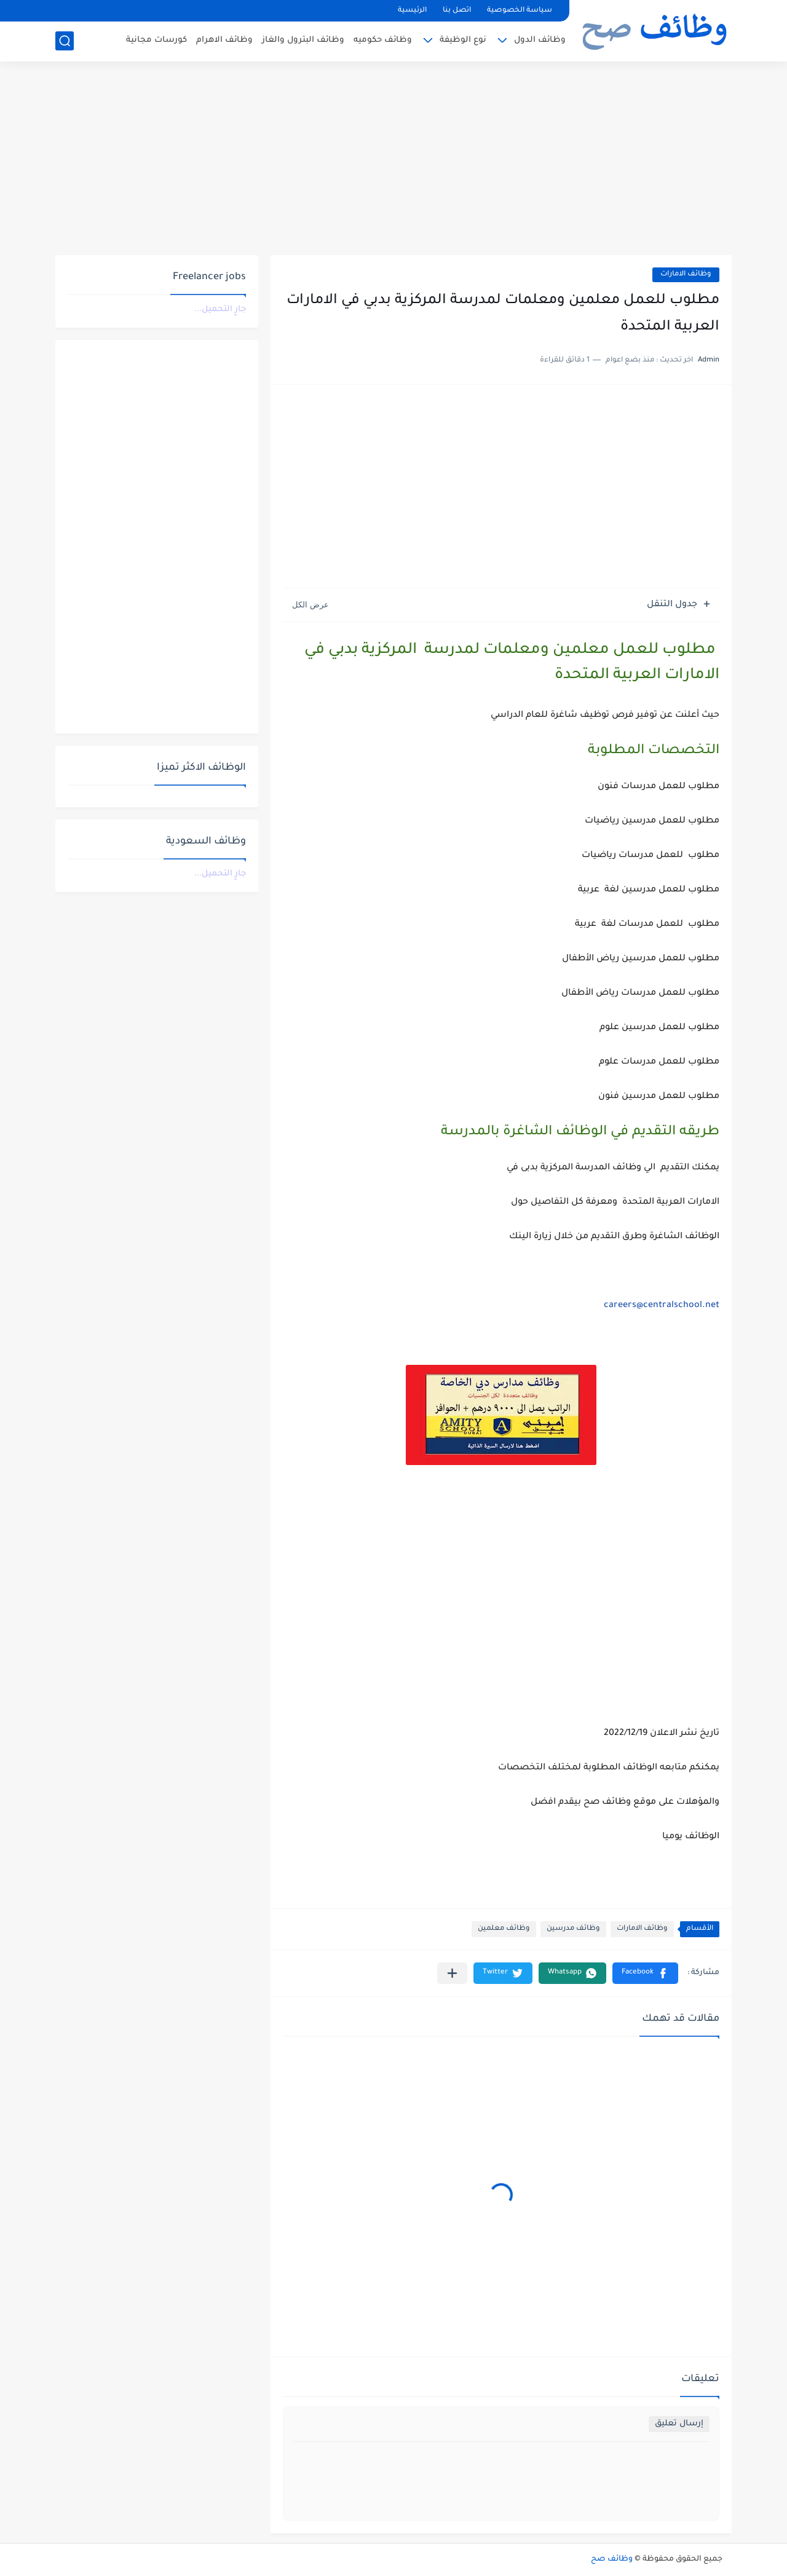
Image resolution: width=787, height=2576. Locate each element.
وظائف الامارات (685, 275)
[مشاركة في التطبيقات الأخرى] (452, 1973)
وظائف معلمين (504, 1929)
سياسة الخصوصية (519, 11)
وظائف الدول (540, 40)
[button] (645, 1973)
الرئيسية (412, 11)
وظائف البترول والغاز (303, 40)
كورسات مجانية (156, 40)
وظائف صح (612, 2559)
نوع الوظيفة (463, 40)
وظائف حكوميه (383, 40)
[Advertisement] (393, 160)
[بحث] (64, 40)
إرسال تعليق (679, 2423)
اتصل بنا (457, 11)
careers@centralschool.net (661, 1306)
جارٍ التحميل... (220, 309)
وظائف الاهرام (224, 40)
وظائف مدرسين (573, 1929)
